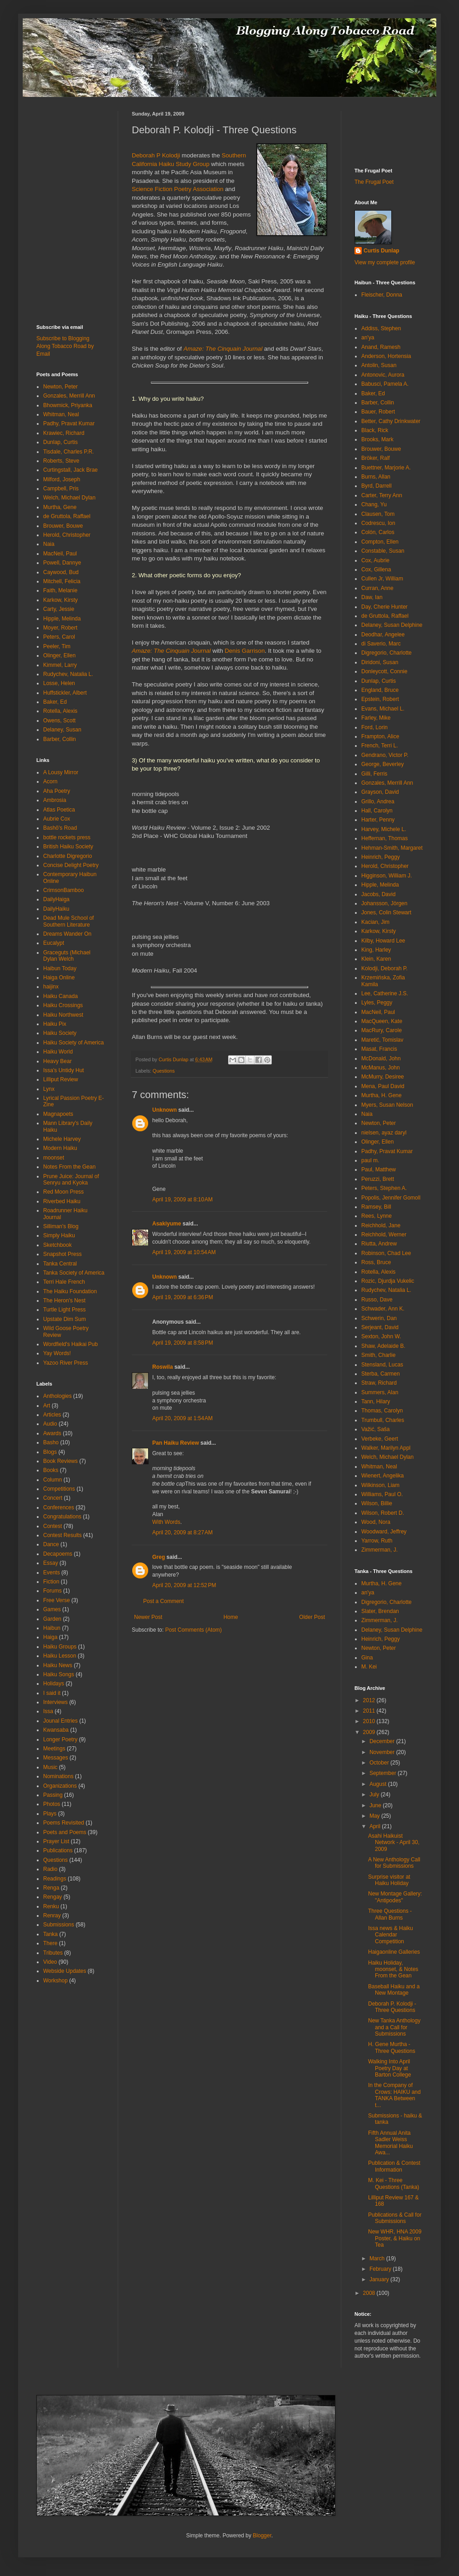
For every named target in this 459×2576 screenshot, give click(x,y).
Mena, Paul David (382, 1086)
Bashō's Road (60, 828)
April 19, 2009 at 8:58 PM (182, 1343)
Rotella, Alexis (60, 711)
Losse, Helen (59, 683)
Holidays (53, 1683)
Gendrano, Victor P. (385, 755)
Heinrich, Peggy (380, 857)
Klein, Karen (376, 959)
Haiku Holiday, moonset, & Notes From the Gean (393, 1969)
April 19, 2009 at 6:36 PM (182, 1297)
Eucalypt (53, 943)
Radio (50, 1869)
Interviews (55, 1702)
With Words (166, 1522)
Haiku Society (59, 1033)
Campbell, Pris (61, 488)
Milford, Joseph (61, 479)
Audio (50, 1424)
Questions (164, 1071)
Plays (49, 1813)
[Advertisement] (63, 131)
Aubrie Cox (56, 819)
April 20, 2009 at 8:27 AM (182, 1532)
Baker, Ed (55, 702)
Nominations (58, 1776)
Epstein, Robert (380, 699)
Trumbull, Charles (382, 1420)
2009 (370, 1732)
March (377, 2258)
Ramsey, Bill (376, 1207)
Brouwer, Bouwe (63, 526)
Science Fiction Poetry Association (178, 189)
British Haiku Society (68, 846)
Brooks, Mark (377, 439)
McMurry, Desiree (382, 1077)
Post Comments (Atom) (193, 1630)
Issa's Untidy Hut (63, 1070)
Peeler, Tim (56, 646)
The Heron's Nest (64, 1300)
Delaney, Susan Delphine (392, 625)
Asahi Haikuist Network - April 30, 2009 (393, 1842)
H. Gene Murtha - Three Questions (391, 2047)
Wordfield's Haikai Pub (70, 1344)
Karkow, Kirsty (60, 600)
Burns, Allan (375, 477)
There (50, 1943)
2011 (370, 1711)
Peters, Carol (59, 637)
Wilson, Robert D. (382, 1513)
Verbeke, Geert (379, 1439)
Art (46, 1405)
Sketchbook (57, 1245)
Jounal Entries (60, 1721)
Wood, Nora (375, 1522)
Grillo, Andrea (377, 801)
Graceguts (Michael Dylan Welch (66, 955)
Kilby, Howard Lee (383, 941)
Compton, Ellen (380, 542)
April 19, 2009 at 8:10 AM (182, 1199)
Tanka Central (60, 1263)
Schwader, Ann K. (382, 1309)
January (379, 2279)
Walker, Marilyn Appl (385, 1448)
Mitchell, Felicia (61, 581)
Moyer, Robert (60, 628)
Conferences (58, 1507)
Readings (54, 1878)
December (382, 1741)
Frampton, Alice (380, 736)
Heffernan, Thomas (384, 838)
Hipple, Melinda (62, 618)
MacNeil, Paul (60, 553)
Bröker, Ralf (375, 458)
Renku (51, 1906)
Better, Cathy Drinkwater (390, 421)
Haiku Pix (54, 1024)
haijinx (51, 986)
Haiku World (58, 1052)
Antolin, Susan (378, 365)
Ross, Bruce (376, 1262)
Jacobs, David (378, 894)
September (383, 1773)
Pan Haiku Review (175, 1443)
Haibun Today (59, 968)
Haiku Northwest (63, 1015)
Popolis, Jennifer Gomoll (390, 1198)
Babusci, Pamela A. (385, 384)
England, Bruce (380, 690)
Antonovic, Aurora (382, 375)
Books (50, 1470)
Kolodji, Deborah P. (384, 968)
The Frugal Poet (374, 182)
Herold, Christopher (66, 535)
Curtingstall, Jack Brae (70, 470)
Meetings (54, 1748)
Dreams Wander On (67, 934)
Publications (58, 1850)
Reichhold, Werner (383, 1234)
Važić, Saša (375, 1429)
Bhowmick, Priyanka (67, 405)
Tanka (50, 1934)
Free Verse (56, 1600)
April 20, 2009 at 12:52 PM (184, 1585)
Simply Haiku (59, 1235)
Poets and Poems (64, 1832)
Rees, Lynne (376, 1216)
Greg (158, 1557)
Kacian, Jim (375, 922)
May (375, 1816)
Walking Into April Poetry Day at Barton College (389, 2068)
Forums (52, 1591)
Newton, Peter (60, 386)
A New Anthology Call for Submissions (394, 1862)
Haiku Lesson (59, 1656)
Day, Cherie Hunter (384, 607)
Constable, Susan (382, 551)
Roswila (162, 1367)
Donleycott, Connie (384, 671)
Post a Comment (163, 1601)
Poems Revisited (63, 1823)
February (381, 2269)
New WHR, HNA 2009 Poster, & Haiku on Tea (394, 2238)
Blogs (50, 1452)
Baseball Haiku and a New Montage (393, 1989)
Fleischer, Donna (381, 295)
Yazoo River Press (65, 1363)
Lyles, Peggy (376, 1002)
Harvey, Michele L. (383, 829)
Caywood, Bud (61, 572)
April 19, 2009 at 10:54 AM (184, 1252)
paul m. (370, 1160)
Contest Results (62, 1535)
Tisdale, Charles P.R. (68, 452)
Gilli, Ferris (374, 774)
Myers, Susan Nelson (387, 1105)
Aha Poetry (56, 791)
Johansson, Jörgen (384, 903)
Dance (51, 1544)
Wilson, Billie (376, 1503)
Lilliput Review (60, 1079)
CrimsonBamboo (63, 890)
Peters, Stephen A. (384, 1188)
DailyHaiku (56, 909)
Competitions (59, 1489)
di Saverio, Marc (381, 643)
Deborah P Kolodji (156, 155)
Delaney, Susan (62, 729)
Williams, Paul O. (382, 1494)
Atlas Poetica (59, 810)
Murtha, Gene (59, 507)
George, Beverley (382, 764)
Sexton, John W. (381, 1336)
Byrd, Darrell (376, 486)
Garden (52, 1619)
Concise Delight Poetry (71, 865)
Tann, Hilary (375, 1401)
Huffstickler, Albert (65, 693)
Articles (52, 1415)
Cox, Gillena (376, 569)
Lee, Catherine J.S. (384, 993)
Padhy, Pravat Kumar (69, 423)
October (379, 1762)
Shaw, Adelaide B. (383, 1346)
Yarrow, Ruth (376, 1541)
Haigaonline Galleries (394, 1952)
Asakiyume (166, 1223)
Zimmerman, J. (379, 1550)
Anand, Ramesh (380, 347)
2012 (370, 1700)
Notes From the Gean (69, 1167)
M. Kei (369, 1667)
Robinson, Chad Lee (386, 1253)
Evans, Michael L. (382, 709)
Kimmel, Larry (60, 665)
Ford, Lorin (374, 727)
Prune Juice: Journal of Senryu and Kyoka (71, 1179)
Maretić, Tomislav (382, 1040)
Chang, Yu (374, 504)
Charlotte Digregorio (67, 856)
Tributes (53, 1953)
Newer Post (148, 1617)
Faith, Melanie (60, 590)
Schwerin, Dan (379, 1318)
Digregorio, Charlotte (386, 653)
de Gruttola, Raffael (66, 516)
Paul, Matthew (378, 1169)
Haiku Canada (60, 996)
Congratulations (62, 1516)
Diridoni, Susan (379, 662)
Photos (51, 1804)
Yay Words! (57, 1353)
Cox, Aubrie (375, 560)
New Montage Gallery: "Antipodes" (395, 1896)
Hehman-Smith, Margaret (392, 848)
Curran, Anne (377, 588)
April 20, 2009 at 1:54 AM (182, 1418)
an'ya (367, 337)
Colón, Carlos (377, 532)
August (378, 1784)
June (376, 1805)
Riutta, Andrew (379, 1243)
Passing (53, 1795)
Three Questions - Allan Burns (390, 1914)
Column (52, 1480)
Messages (55, 1757)
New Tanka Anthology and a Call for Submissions (394, 2027)
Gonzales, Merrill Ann (69, 396)
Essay (50, 1563)
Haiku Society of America (73, 1042)
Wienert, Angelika (382, 1475)
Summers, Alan (379, 1392)
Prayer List (56, 1841)
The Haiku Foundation (70, 1291)
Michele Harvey (62, 1139)
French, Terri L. (379, 745)
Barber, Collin (59, 739)
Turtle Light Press (64, 1309)
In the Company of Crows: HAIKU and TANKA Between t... (394, 2095)
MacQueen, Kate (381, 1021)
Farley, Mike (375, 718)
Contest (52, 1526)
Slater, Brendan (380, 1611)
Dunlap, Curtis (60, 442)
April (375, 1826)
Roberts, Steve (61, 461)
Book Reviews (60, 1461)
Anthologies (57, 1396)
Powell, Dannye (62, 563)
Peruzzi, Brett (377, 1179)
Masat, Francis (379, 1049)
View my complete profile (384, 262)
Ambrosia (54, 800)
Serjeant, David (380, 1327)
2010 (370, 1721)
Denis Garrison (245, 650)
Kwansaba (56, 1730)
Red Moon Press (63, 1192)
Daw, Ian (372, 597)
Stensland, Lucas (382, 1364)
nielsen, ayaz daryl (383, 1132)
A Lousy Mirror (60, 772)
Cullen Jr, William (382, 578)
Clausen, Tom (377, 514)
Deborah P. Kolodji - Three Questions (392, 2007)
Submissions (58, 1924)
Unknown (164, 1110)
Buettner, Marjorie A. (386, 467)
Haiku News (57, 1665)
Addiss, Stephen (381, 328)
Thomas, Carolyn (382, 1410)
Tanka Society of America (74, 1273)
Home (231, 1617)
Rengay (52, 1897)
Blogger (262, 2535)
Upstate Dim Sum (64, 1319)
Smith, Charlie (378, 1355)
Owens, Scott (59, 720)
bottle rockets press (66, 837)
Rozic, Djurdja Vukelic (387, 1281)
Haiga (50, 1637)
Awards (52, 1433)
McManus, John (380, 1067)
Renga (51, 1888)
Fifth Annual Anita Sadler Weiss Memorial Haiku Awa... (390, 2143)
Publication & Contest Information (394, 2166)
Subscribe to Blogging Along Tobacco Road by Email (65, 346)
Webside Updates (64, 1971)
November (382, 1752)
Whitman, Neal (61, 414)
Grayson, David (380, 792)
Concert (52, 1498)
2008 (370, 2293)
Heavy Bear (57, 1061)
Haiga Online (59, 977)
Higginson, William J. (386, 875)
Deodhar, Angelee (382, 634)
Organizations (60, 1786)
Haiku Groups (59, 1646)
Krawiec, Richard (64, 433)
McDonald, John (381, 1058)
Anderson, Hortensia (386, 356)
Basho (51, 1442)
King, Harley (376, 950)
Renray (52, 1915)
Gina (367, 1657)
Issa (48, 1711)
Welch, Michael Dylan (69, 497)
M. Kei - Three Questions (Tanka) (393, 2183)
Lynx (49, 1089)
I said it (51, 1693)
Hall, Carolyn (377, 810)
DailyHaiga (56, 899)
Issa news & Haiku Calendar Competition (390, 1935)
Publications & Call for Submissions (394, 2218)
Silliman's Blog (61, 1226)
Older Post (312, 1617)
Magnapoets (58, 1114)
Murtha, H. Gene (381, 1095)
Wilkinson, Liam (380, 1485)
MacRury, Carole (381, 1030)
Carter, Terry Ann (381, 495)
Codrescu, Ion (378, 523)
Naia (49, 544)
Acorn (50, 781)
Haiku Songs (58, 1674)
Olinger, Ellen (59, 655)
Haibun (51, 1628)
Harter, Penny (377, 820)
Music (50, 1767)
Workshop (55, 1980)
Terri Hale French (64, 1282)
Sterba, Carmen (380, 1374)
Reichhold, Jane (380, 1225)
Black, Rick (374, 430)
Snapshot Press (62, 1254)
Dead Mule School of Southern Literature (68, 921)
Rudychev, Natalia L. (68, 674)
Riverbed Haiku (61, 1201)
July (375, 1794)
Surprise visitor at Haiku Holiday (389, 1880)
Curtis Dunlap (381, 250)
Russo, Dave (377, 1299)
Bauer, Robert (378, 411)
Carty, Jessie (58, 609)
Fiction (51, 1581)
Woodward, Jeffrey (384, 1531)
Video (50, 1962)
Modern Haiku (60, 1148)
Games (52, 1609)
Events (51, 1572)
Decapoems (57, 1554)
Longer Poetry (60, 1739)
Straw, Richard (379, 1383)
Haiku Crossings (63, 1005)
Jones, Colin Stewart (386, 912)
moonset (53, 1157)
